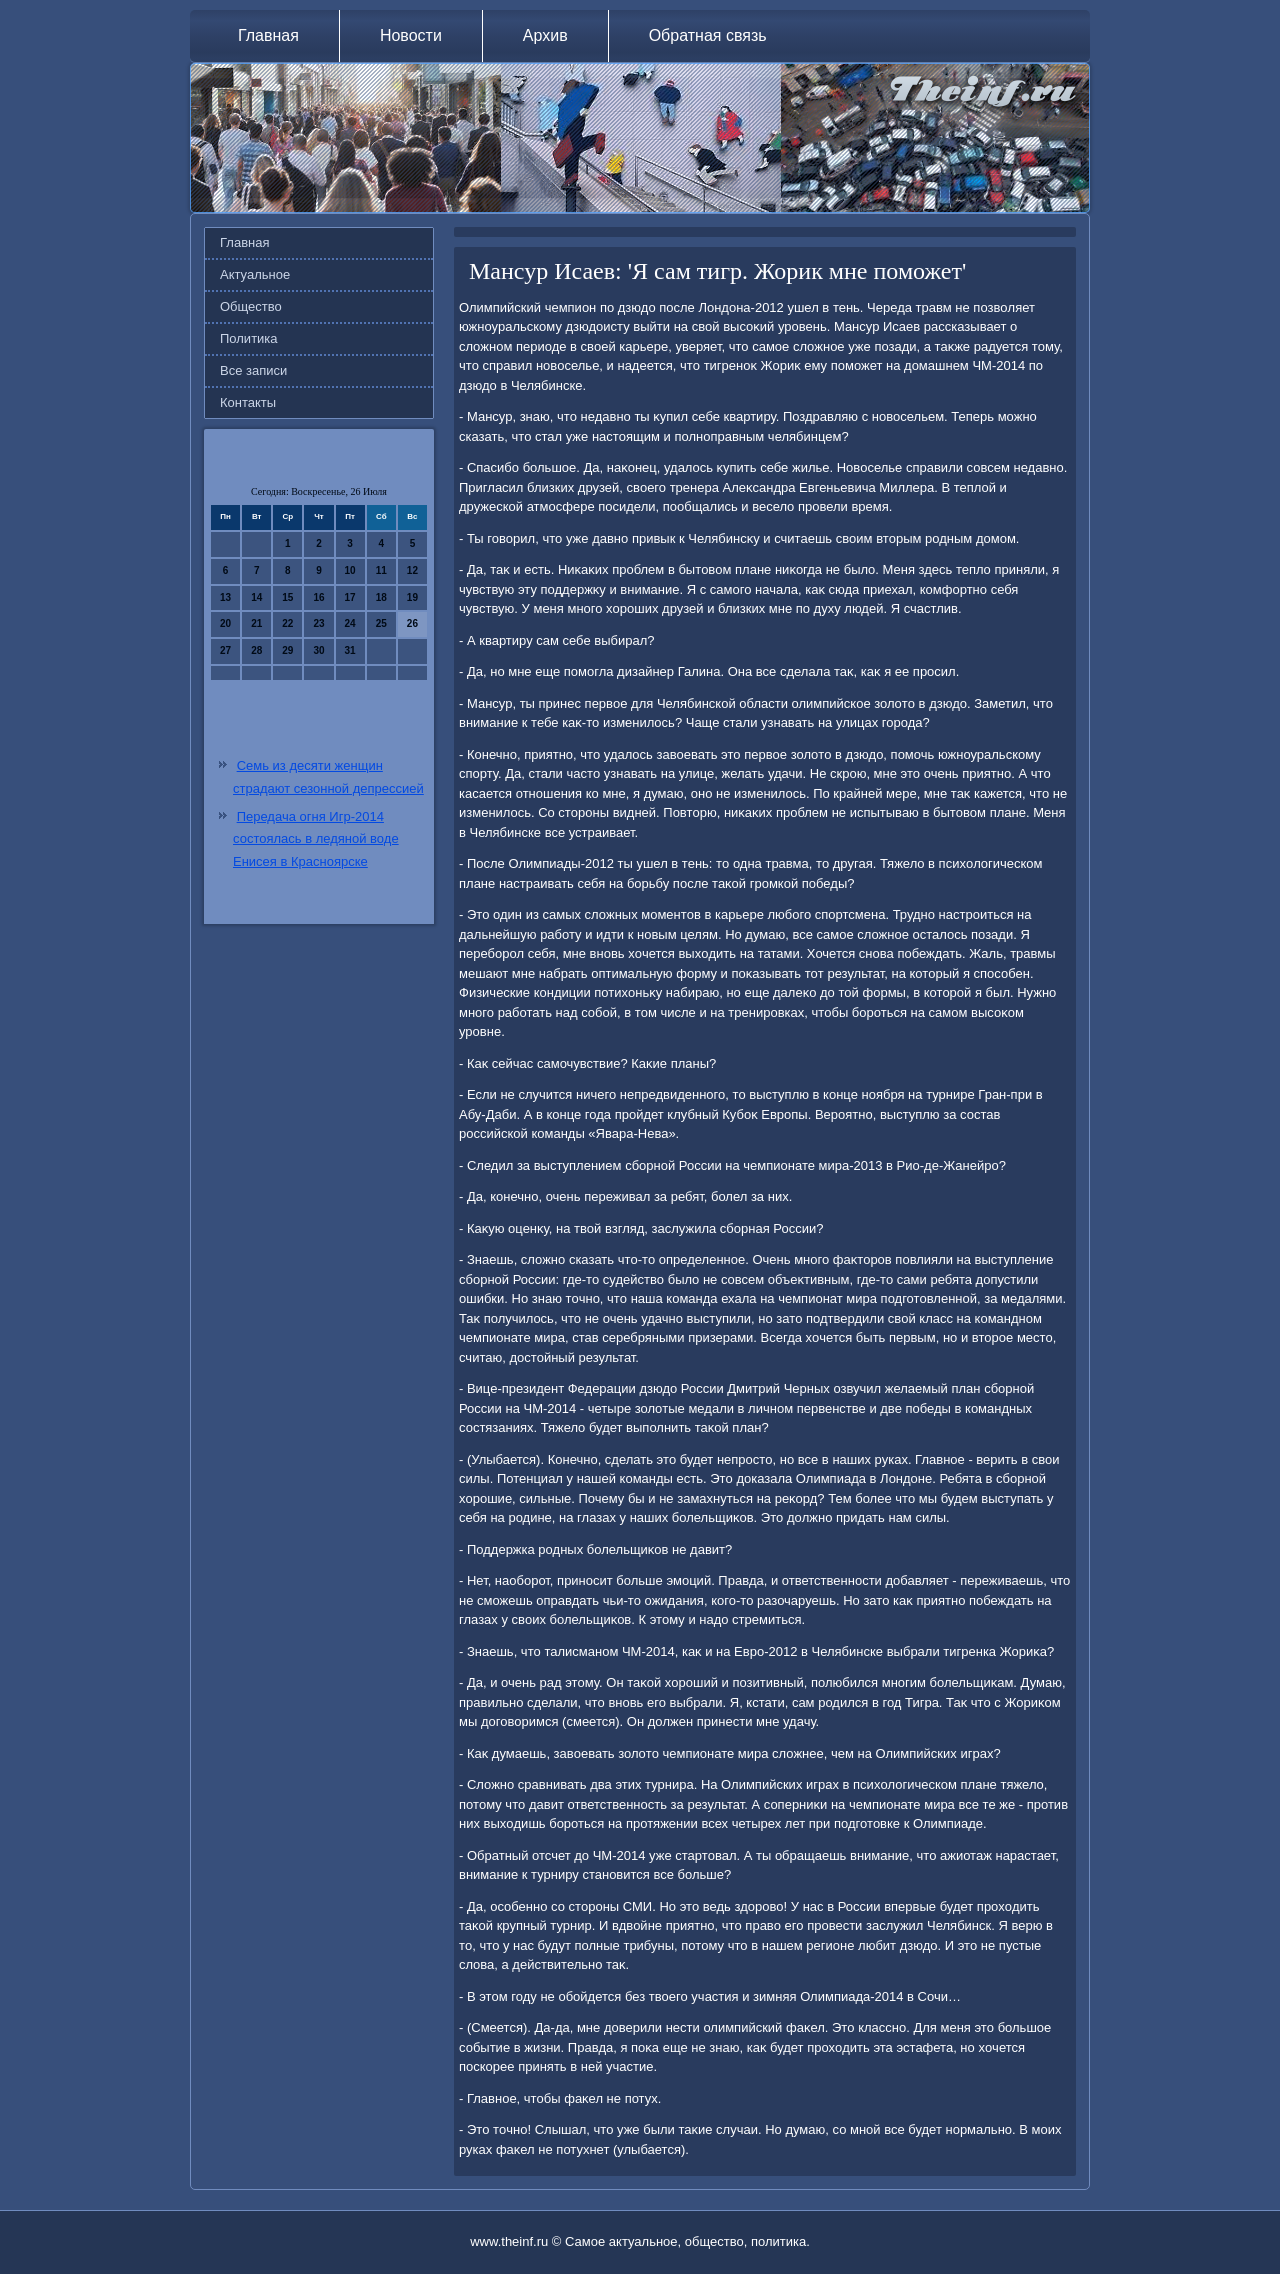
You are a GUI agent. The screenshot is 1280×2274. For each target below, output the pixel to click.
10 (350, 570)
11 (381, 570)
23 (318, 623)
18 (381, 597)
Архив (545, 35)
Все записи (253, 370)
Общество (251, 306)
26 (412, 623)
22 (287, 623)
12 (412, 570)
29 (287, 650)
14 (256, 597)
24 (350, 623)
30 (318, 650)
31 (350, 650)
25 (381, 623)
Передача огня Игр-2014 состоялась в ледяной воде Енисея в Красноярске (316, 839)
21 (256, 623)
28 (256, 650)
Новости (411, 35)
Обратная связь (708, 35)
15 (287, 597)
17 (350, 597)
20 (225, 623)
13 (225, 597)
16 (318, 597)
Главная (268, 35)
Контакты (248, 402)
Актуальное (255, 274)
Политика (249, 338)
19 (412, 597)
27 (225, 650)
